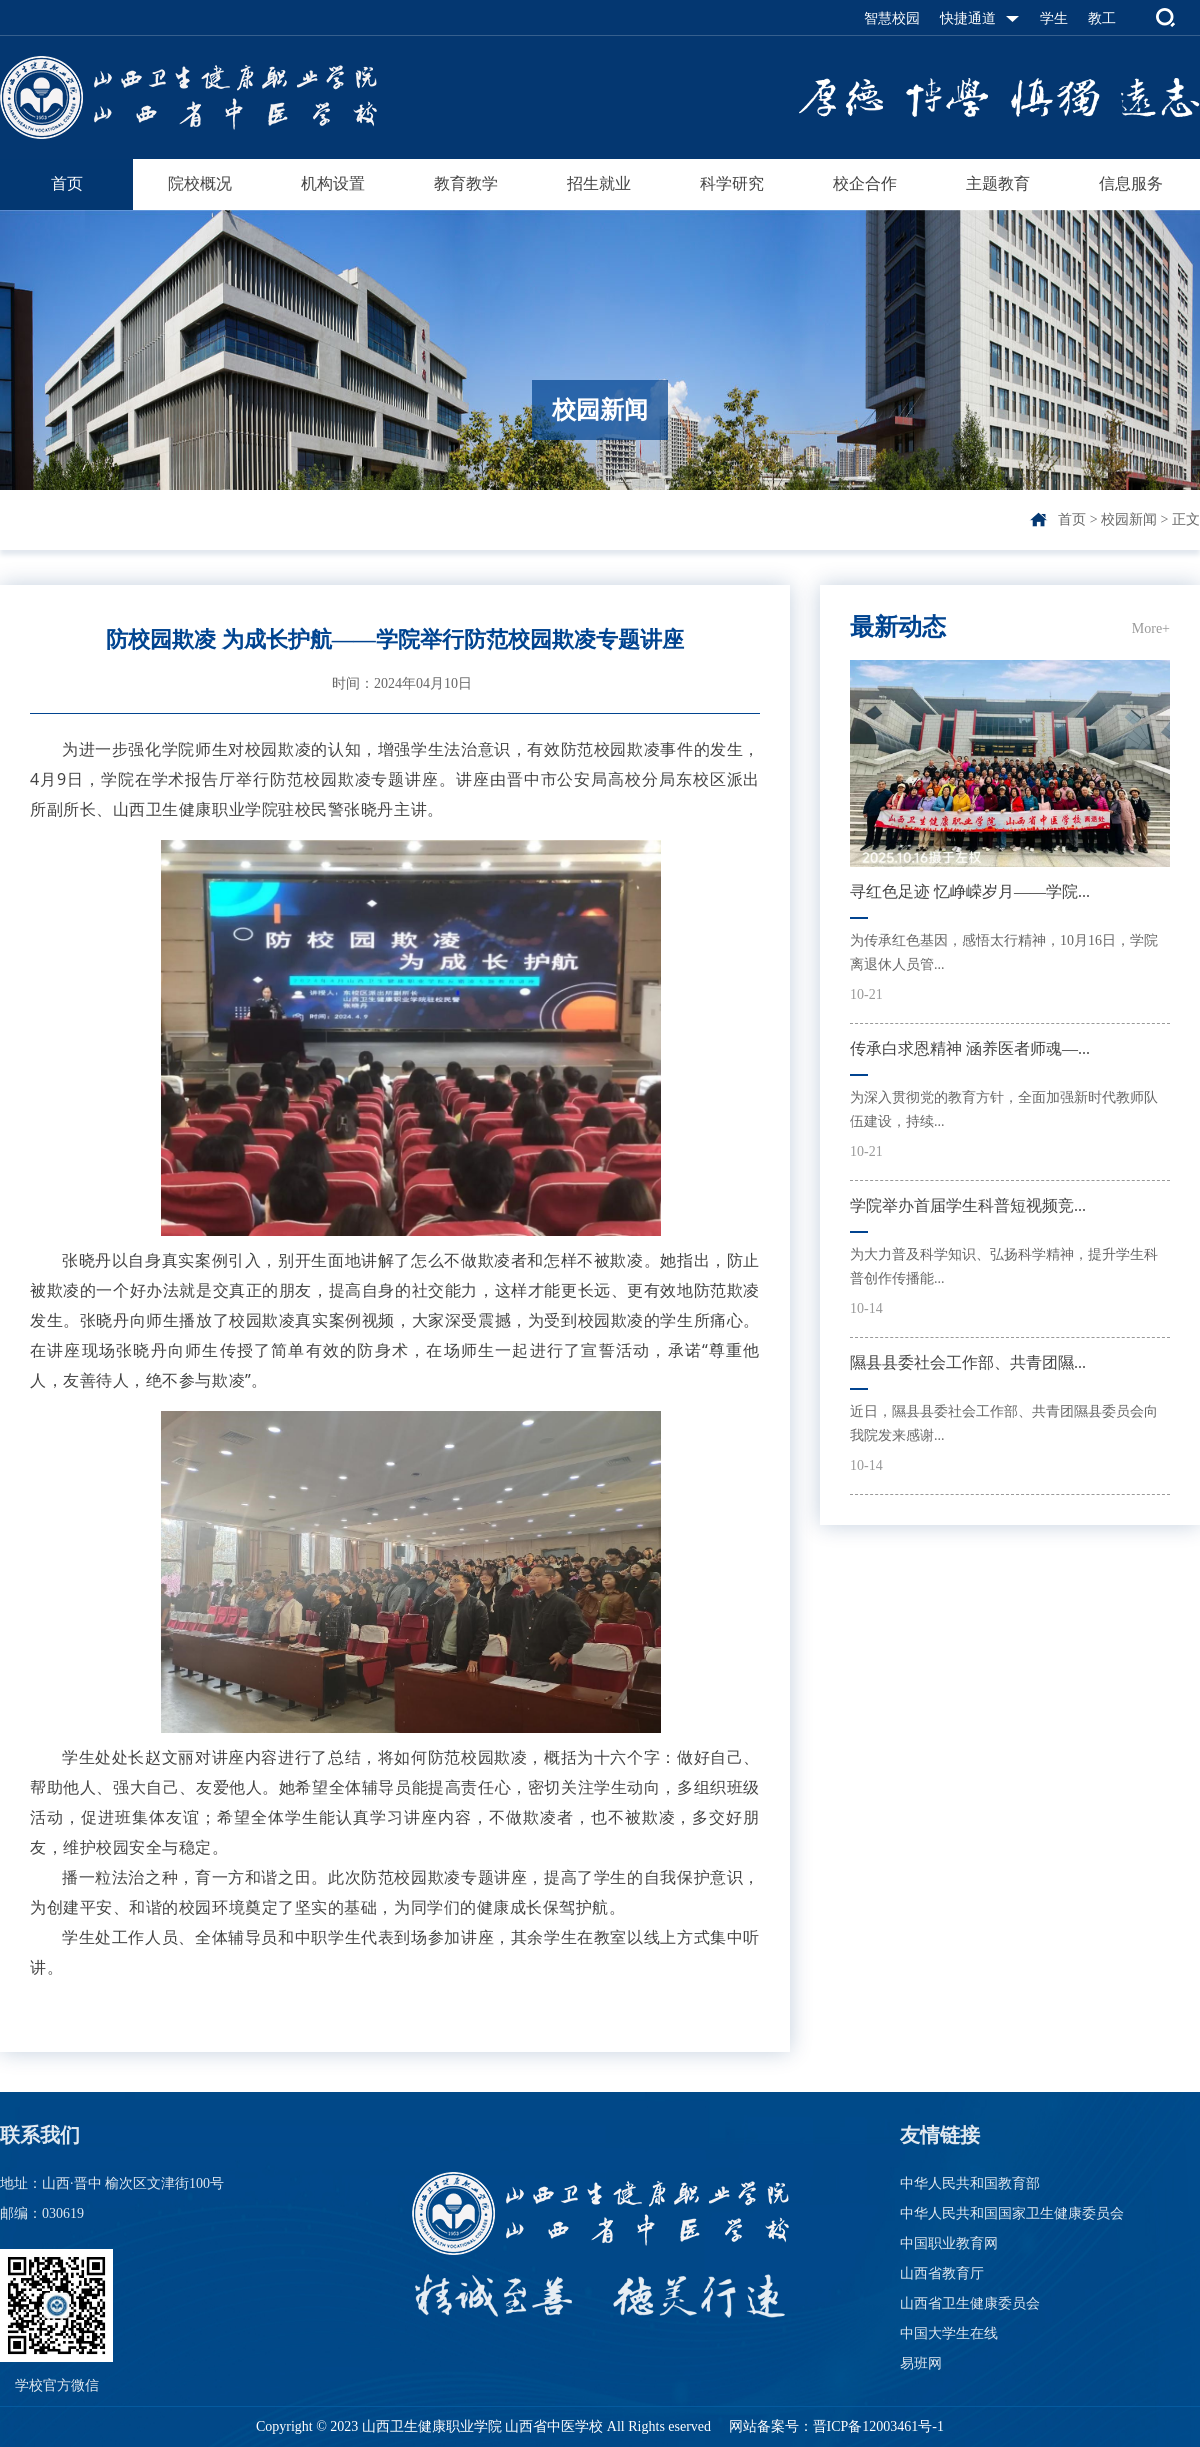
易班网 (921, 2363)
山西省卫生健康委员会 (970, 2303)
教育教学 (466, 183)
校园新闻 (1129, 519)
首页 (67, 183)
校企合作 (865, 183)
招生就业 (599, 183)
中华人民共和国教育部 (970, 2183)
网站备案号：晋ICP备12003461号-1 (834, 2426)
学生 (1054, 18)
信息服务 (1131, 183)
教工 (1102, 18)
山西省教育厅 (942, 2273)
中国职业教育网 (949, 2243)
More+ (1151, 628)
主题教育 (998, 183)
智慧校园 (892, 18)
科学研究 (732, 183)
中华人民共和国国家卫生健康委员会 (1012, 2213)
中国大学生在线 (949, 2333)
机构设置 (333, 183)
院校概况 (200, 183)
